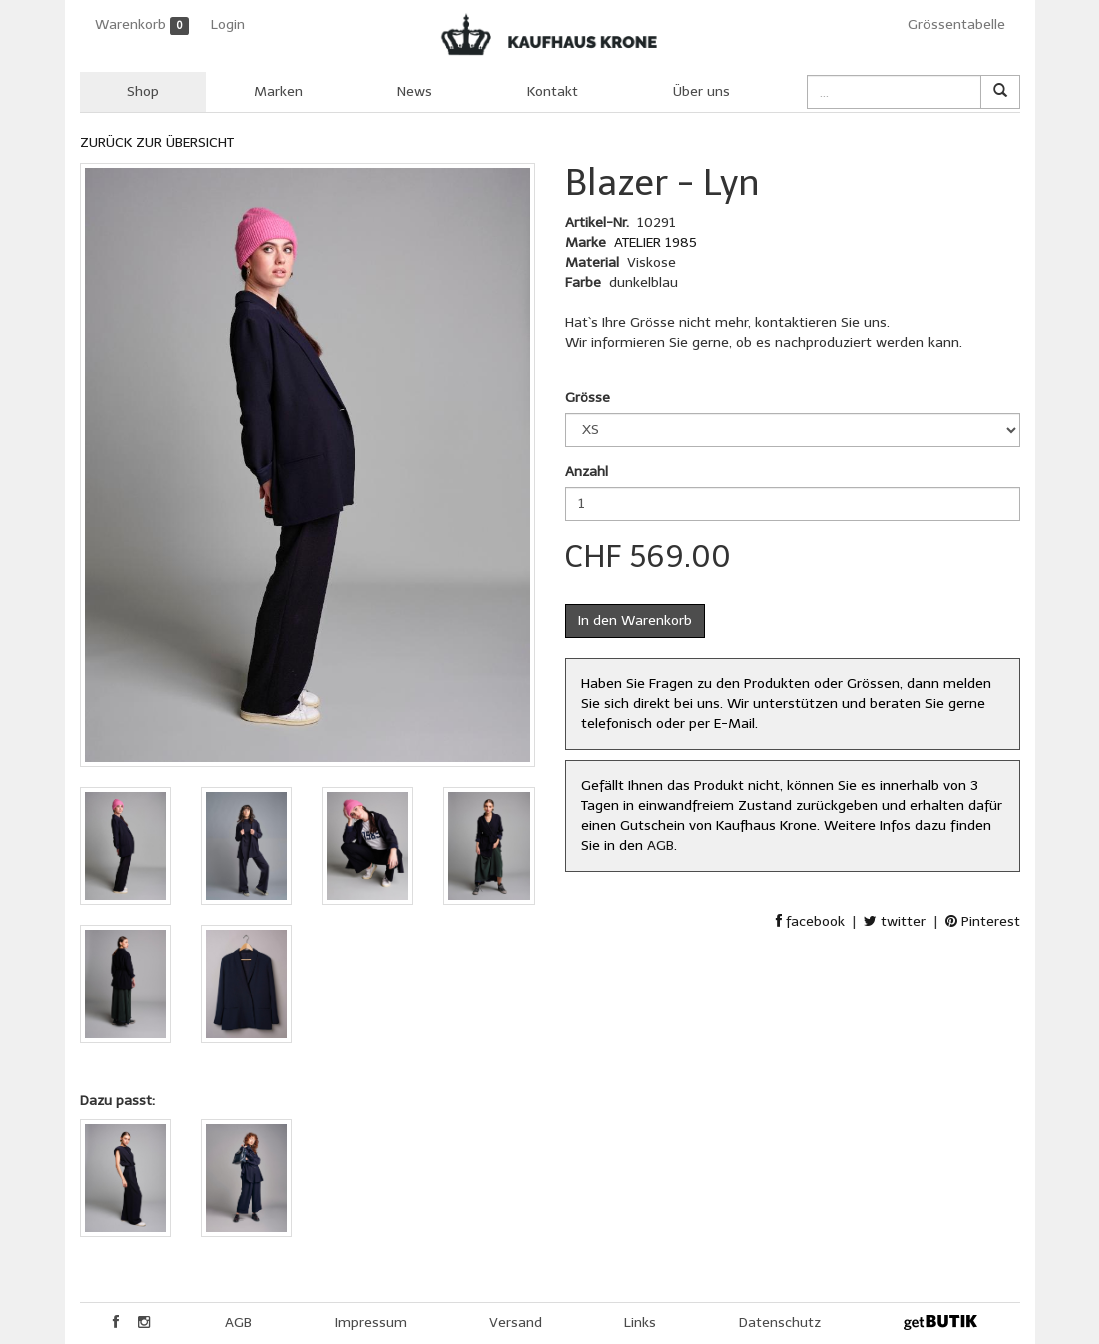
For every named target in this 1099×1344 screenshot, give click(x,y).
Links (640, 1322)
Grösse (587, 397)
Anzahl (586, 471)
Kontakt (552, 91)
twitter (895, 921)
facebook (810, 921)
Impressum (371, 1322)
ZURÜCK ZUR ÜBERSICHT (157, 142)
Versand (515, 1322)
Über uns (701, 91)
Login (228, 24)
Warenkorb (142, 25)
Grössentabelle (956, 24)
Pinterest (982, 921)
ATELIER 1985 (655, 242)
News (414, 91)
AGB (660, 845)
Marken (278, 91)
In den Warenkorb (635, 620)
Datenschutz (780, 1322)
